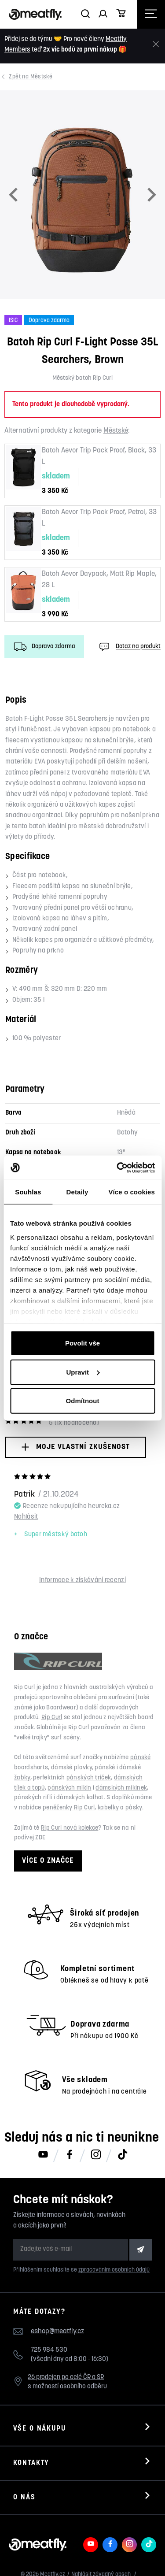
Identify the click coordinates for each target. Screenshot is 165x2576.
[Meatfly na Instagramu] (96, 2155)
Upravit (82, 1371)
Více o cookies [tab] (131, 1192)
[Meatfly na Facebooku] (69, 2155)
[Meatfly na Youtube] (43, 2155)
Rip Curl (51, 1717)
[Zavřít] (156, 44)
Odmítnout (82, 1401)
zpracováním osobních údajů (114, 2270)
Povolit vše (82, 1343)
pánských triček (88, 1778)
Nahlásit (26, 1517)
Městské (31, 77)
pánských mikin (69, 1788)
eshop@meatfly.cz (57, 2331)
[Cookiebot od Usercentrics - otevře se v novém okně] (117, 1167)
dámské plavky (71, 1767)
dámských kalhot (80, 1797)
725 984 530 (49, 2350)
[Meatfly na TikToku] (122, 2155)
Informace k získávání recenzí (82, 1580)
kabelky (108, 1808)
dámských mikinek (121, 1788)
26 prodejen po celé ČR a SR (66, 2377)
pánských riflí (33, 1797)
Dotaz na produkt (129, 647)
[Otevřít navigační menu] (151, 14)
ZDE (40, 1838)
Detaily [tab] (77, 1192)
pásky (133, 1808)
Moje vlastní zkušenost (75, 1447)
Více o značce (48, 1860)
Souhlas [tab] (28, 1192)
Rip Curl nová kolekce (69, 1828)
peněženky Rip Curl (69, 1808)
